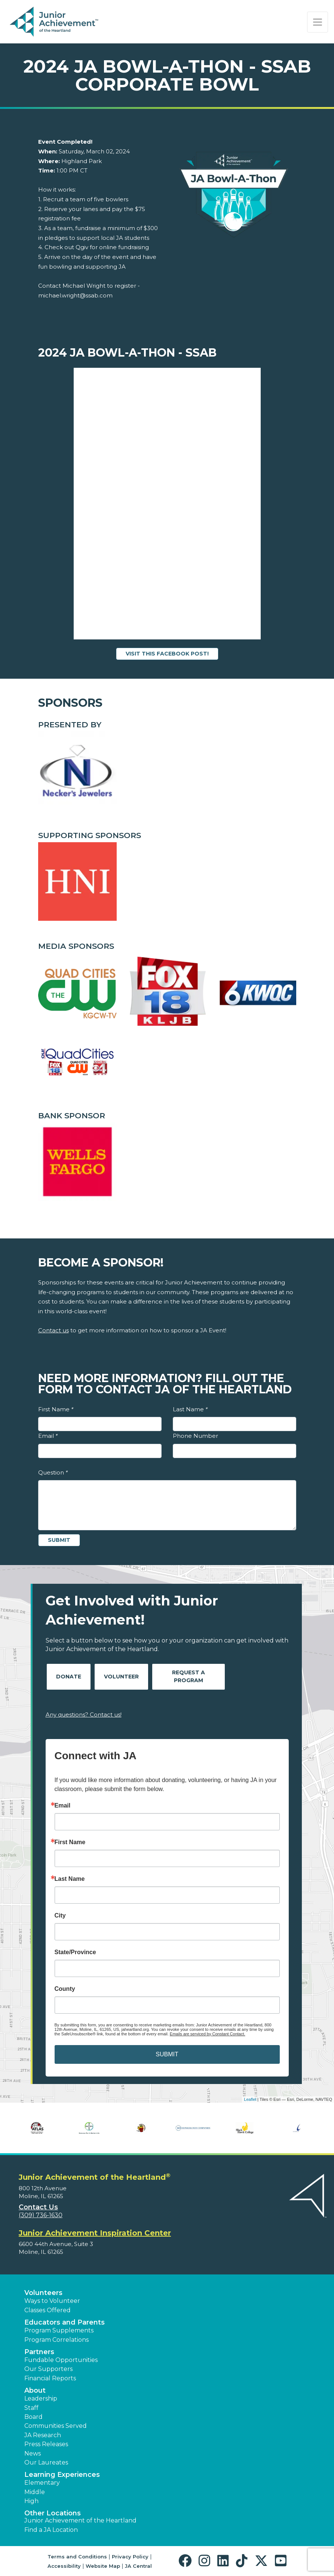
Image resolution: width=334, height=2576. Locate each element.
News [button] (32, 2453)
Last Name (190, 1409)
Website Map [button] (103, 2566)
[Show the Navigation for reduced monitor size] (317, 22)
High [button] (31, 2501)
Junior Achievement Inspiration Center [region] (95, 2232)
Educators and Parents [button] (64, 2322)
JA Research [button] (42, 2435)
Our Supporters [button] (48, 2368)
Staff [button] (31, 2407)
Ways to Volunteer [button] (52, 2300)
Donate (68, 1676)
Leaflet (250, 2099)
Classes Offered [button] (47, 2310)
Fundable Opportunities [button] (61, 2359)
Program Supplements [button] (59, 2330)
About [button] (35, 2390)
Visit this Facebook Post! (167, 653)
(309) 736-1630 (40, 2215)
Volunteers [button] (43, 2292)
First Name (55, 1409)
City (60, 1916)
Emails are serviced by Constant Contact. (207, 2034)
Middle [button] (34, 2492)
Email (48, 1435)
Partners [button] (39, 2352)
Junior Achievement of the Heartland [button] (80, 2520)
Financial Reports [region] (50, 2378)
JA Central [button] (138, 2566)
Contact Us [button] (38, 2207)
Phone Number (195, 1435)
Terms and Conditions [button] (77, 2557)
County (65, 1989)
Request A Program (188, 1676)
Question (53, 1472)
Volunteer (121, 1676)
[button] (186, 2561)
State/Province (75, 1952)
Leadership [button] (40, 2398)
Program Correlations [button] (56, 2339)
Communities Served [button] (55, 2425)
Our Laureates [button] (46, 2462)
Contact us (53, 1330)
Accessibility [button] (64, 2566)
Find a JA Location (51, 2529)
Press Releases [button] (46, 2444)
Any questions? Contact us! (84, 1714)
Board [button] (33, 2416)
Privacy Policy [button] (130, 2557)
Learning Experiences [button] (62, 2474)
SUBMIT (167, 2054)
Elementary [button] (42, 2482)
